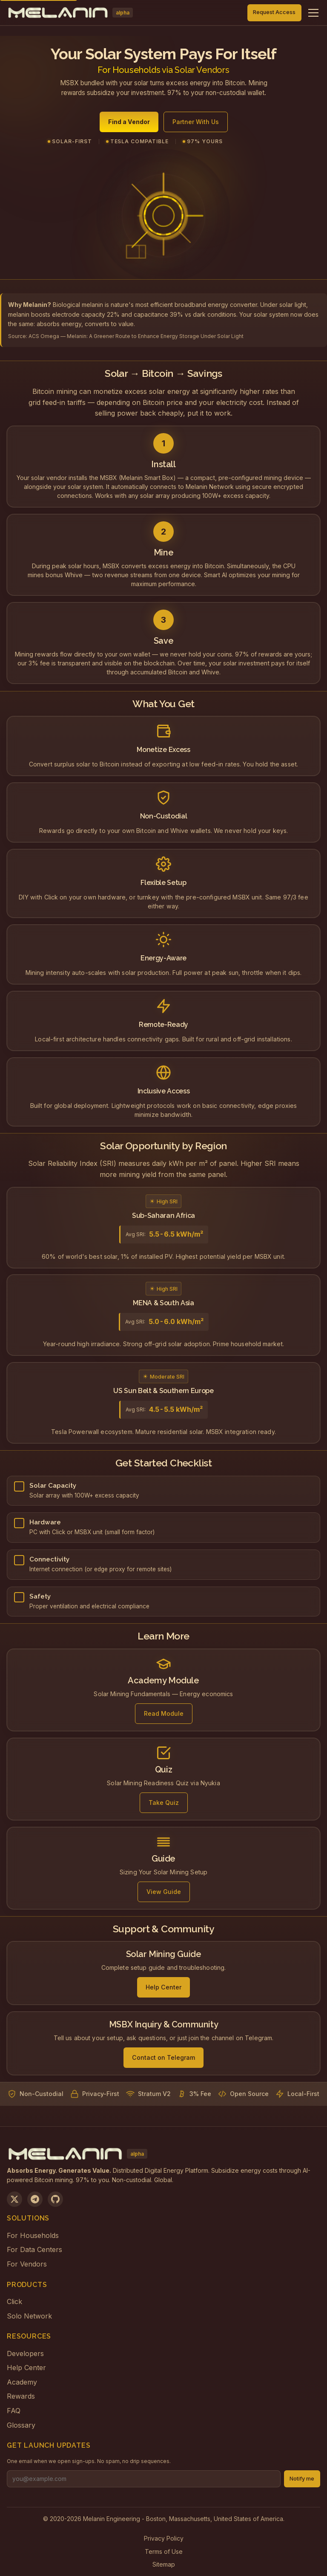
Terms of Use (164, 2551)
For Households (33, 2235)
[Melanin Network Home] (70, 13)
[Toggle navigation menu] (313, 12)
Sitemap (163, 2564)
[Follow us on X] (14, 2199)
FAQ (13, 2410)
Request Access (274, 12)
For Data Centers (34, 2249)
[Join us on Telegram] (35, 2199)
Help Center (26, 2367)
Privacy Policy (164, 2538)
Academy (22, 2382)
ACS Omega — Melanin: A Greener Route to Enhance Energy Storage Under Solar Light (136, 336)
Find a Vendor (129, 123)
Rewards (21, 2396)
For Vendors (27, 2264)
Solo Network (29, 2316)
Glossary (21, 2425)
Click (14, 2301)
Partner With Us (195, 123)
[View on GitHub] (55, 2199)
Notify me (302, 2478)
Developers (25, 2353)
